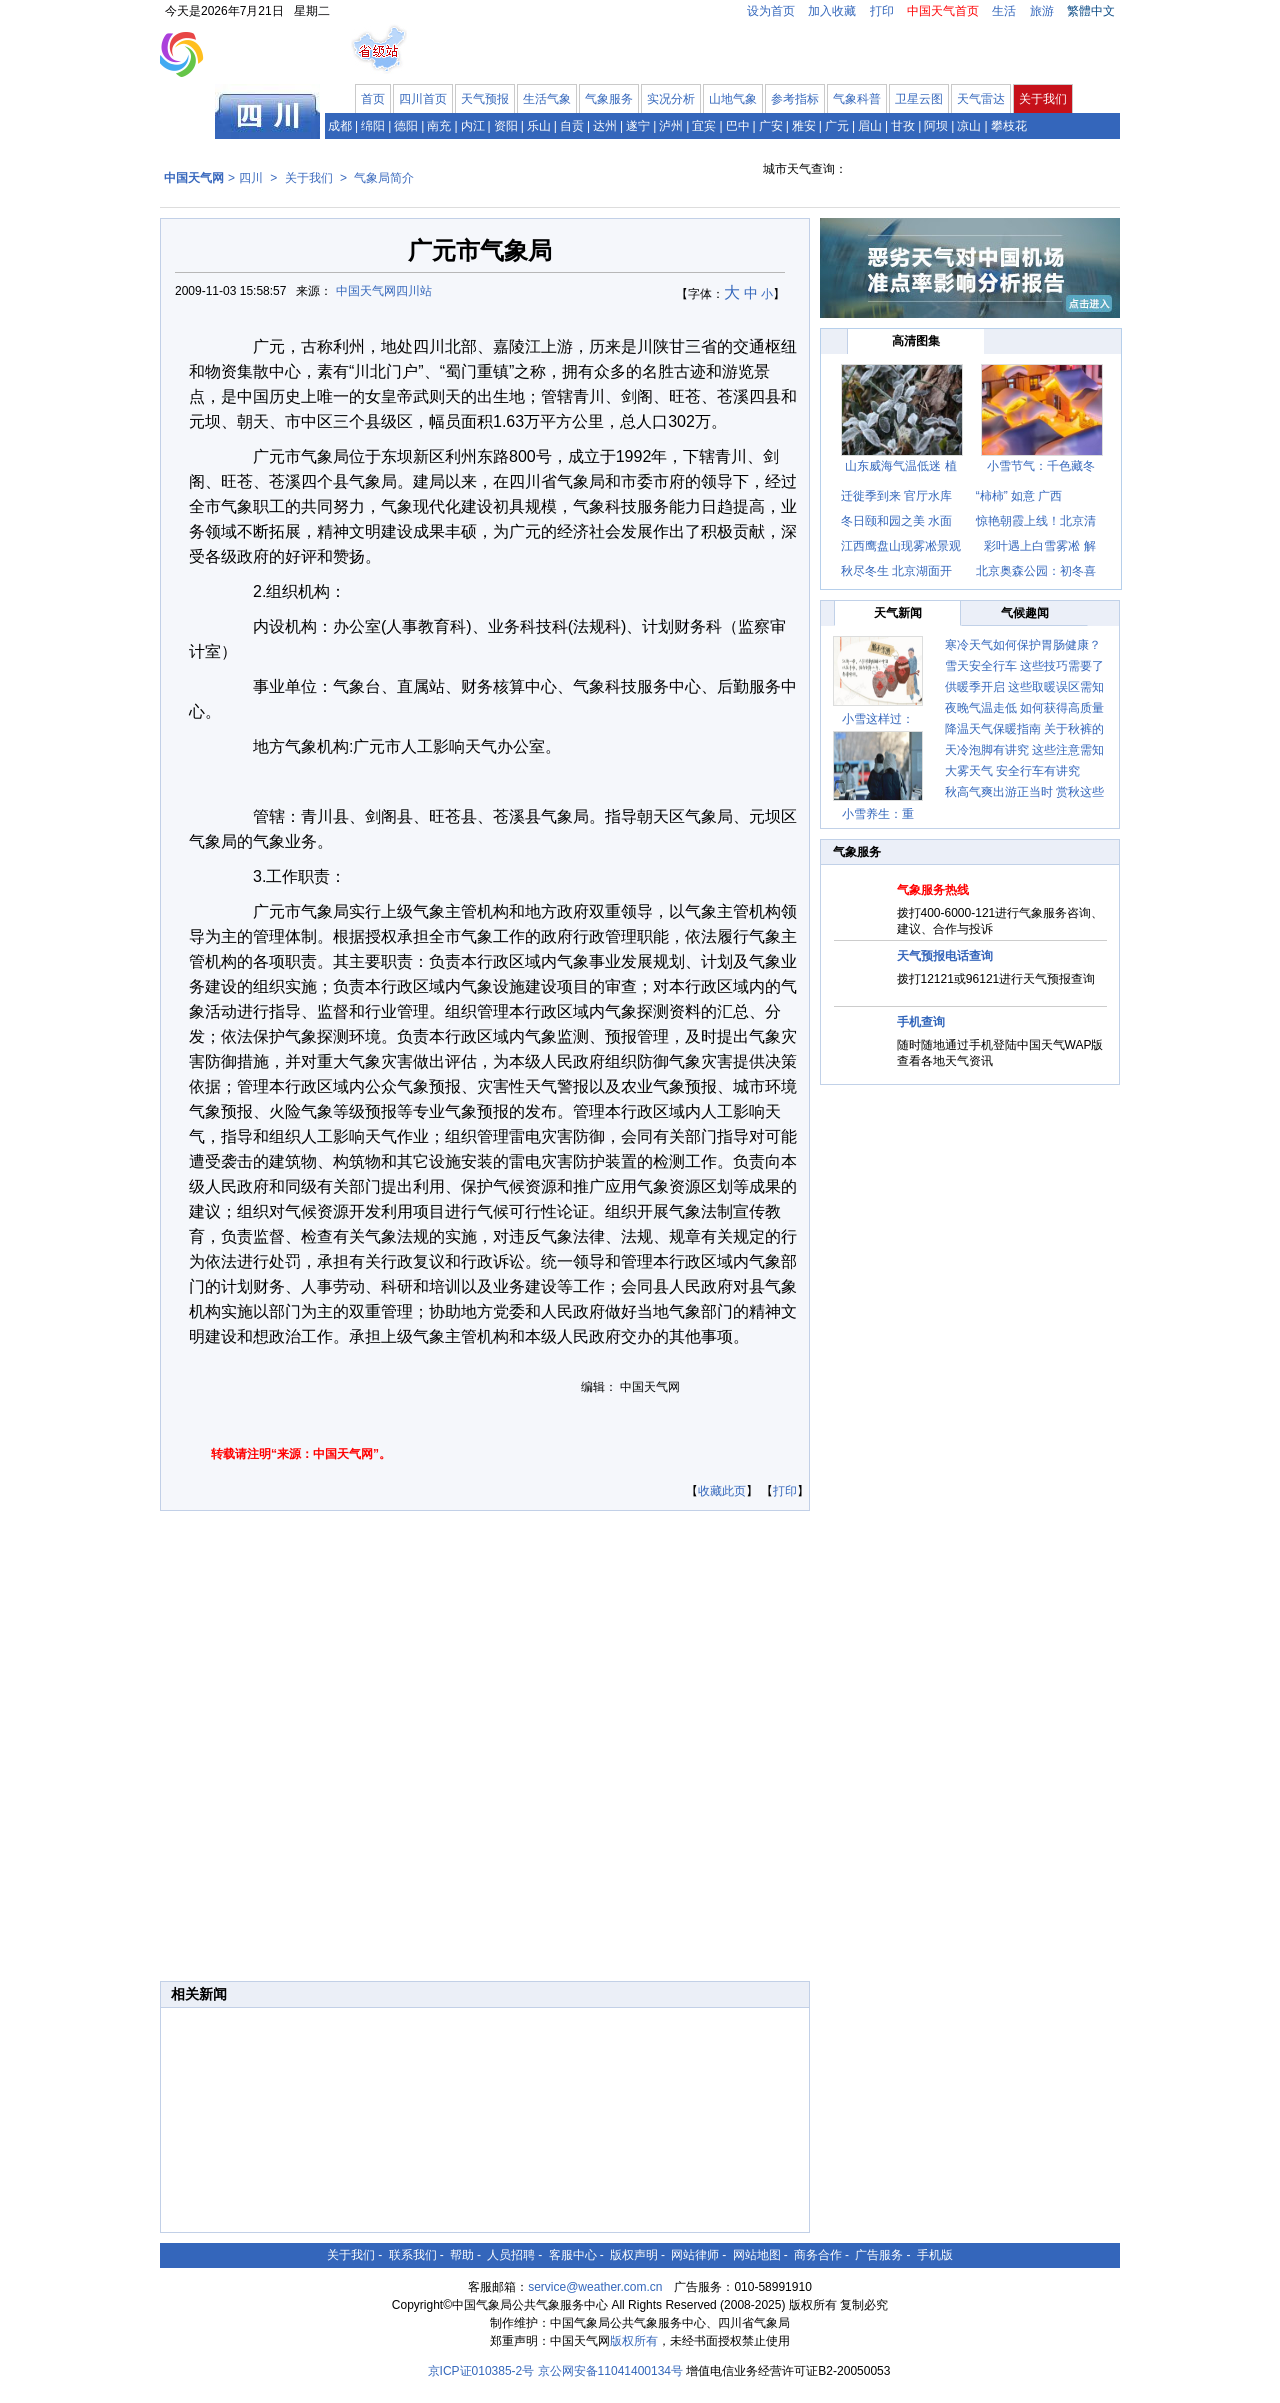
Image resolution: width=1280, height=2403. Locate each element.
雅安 (804, 126)
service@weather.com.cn (595, 2287)
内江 (473, 126)
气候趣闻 (1025, 613)
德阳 (406, 126)
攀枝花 (1009, 126)
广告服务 (879, 2255)
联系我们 (413, 2255)
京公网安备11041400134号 (610, 2371)
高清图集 (916, 341)
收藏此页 (722, 1491)
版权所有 (634, 2341)
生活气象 (547, 99)
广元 (837, 126)
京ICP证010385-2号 (481, 2371)
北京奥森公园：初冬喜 (1036, 571)
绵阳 (373, 126)
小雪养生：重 (878, 814)
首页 (373, 99)
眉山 (870, 126)
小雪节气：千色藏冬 (1041, 466)
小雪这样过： (878, 719)
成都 (340, 126)
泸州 (671, 126)
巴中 (738, 126)
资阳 (506, 126)
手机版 (935, 2255)
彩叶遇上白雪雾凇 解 (1039, 546)
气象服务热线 (933, 890)
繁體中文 (1091, 11)
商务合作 (818, 2255)
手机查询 (921, 1022)
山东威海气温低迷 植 (900, 466)
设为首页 (771, 11)
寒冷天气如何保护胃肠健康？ (1023, 645)
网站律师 (695, 2255)
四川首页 (423, 99)
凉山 (969, 126)
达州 (605, 126)
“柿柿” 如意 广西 (1019, 496)
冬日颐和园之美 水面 (896, 521)
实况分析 (671, 99)
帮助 (462, 2255)
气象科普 (857, 99)
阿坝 (936, 126)
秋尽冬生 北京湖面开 (896, 571)
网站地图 (757, 2255)
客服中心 (573, 2255)
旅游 (1042, 11)
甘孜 (903, 126)
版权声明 (634, 2255)
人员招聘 (511, 2255)
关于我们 (1043, 99)
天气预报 (485, 99)
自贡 (572, 126)
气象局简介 (384, 178)
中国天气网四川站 (384, 291)
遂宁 (638, 126)
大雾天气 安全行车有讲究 (1012, 771)
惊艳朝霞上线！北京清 (1036, 521)
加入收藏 (832, 11)
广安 (771, 126)
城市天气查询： (805, 169)
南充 (439, 126)
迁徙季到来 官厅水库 (896, 496)
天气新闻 (898, 613)
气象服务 (609, 99)
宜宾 (704, 126)
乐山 (539, 126)
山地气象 (733, 99)
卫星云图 (919, 99)
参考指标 (795, 99)
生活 (1004, 11)
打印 (882, 11)
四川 (251, 178)
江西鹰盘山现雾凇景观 (901, 546)
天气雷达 (981, 99)
